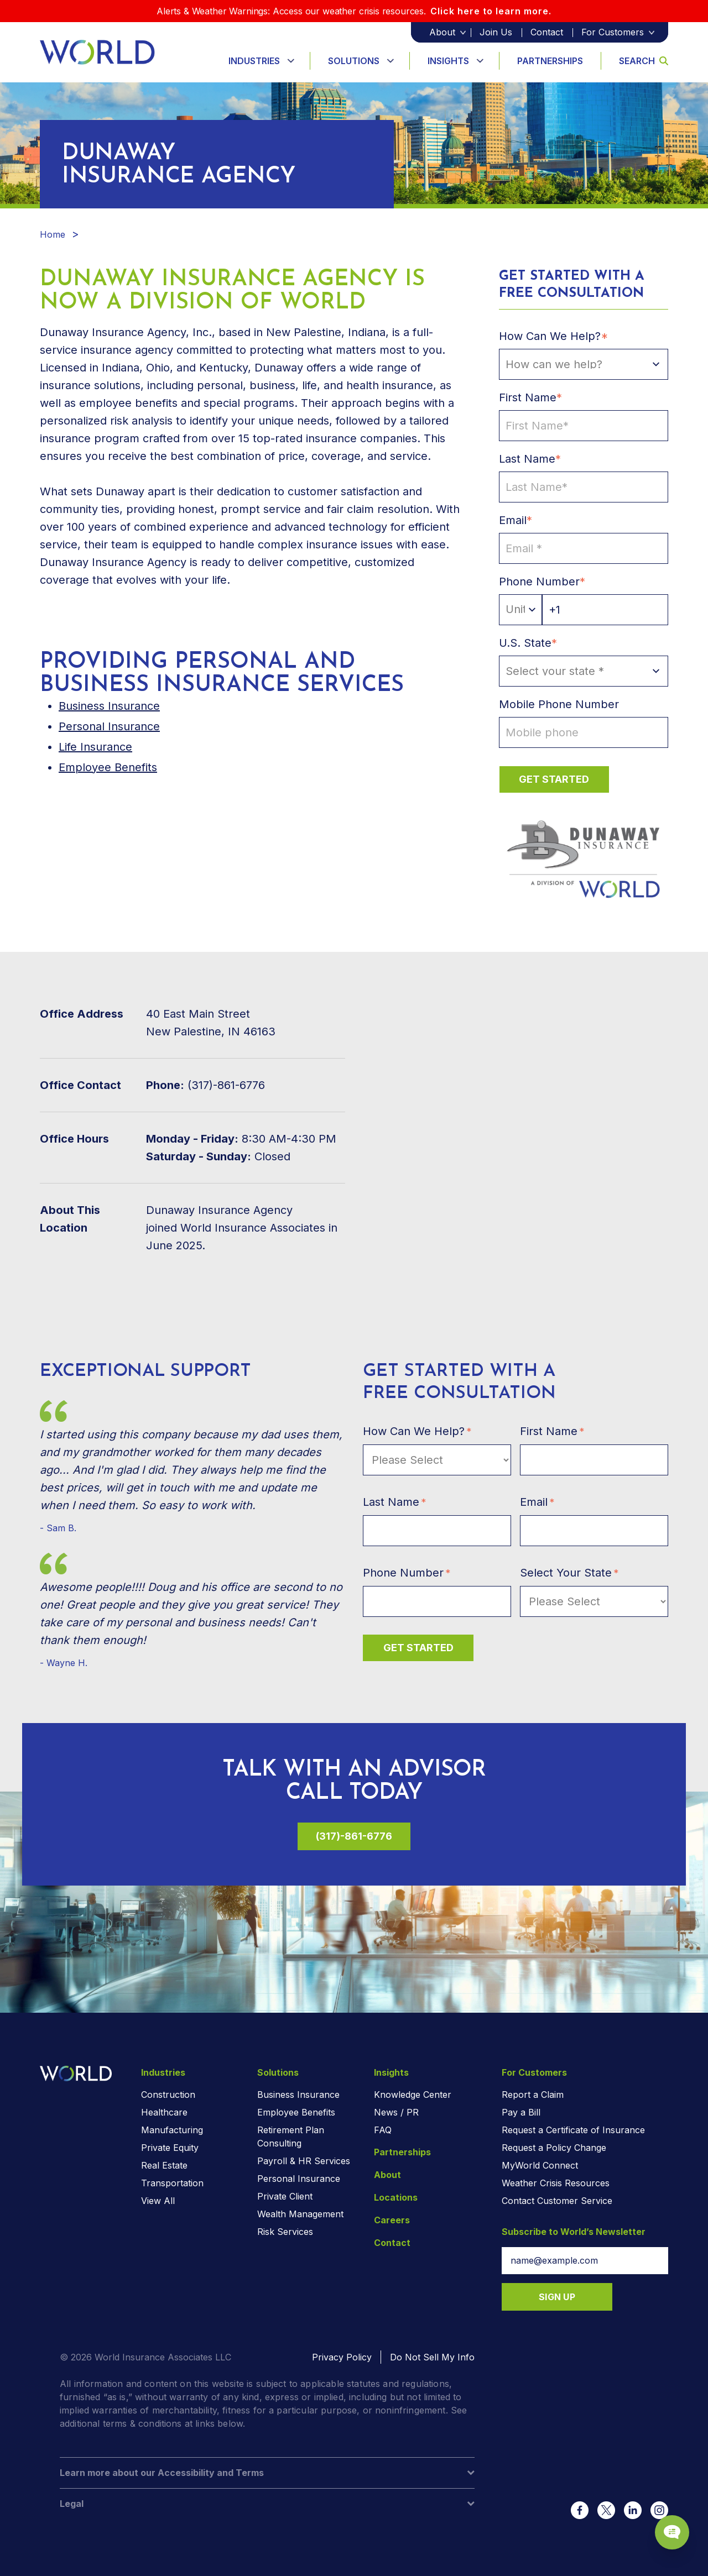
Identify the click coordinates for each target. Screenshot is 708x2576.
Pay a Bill (521, 2112)
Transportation (172, 2182)
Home (52, 234)
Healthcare (164, 2112)
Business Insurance (298, 2094)
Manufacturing (172, 2129)
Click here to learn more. (490, 11)
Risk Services (285, 2231)
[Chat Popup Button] (668, 2527)
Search (643, 60)
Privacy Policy (342, 2357)
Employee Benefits (108, 767)
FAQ (383, 2129)
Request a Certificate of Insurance (573, 2129)
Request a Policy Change (554, 2147)
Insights (448, 60)
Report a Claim (533, 2094)
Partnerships (550, 60)
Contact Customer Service (557, 2200)
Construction (168, 2094)
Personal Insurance (109, 726)
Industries (254, 60)
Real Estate (164, 2165)
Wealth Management (300, 2213)
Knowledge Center (412, 2094)
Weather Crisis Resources (556, 2182)
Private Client (285, 2196)
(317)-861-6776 (354, 1836)
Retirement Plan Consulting (290, 2136)
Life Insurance (95, 746)
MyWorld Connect (540, 2165)
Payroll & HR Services (303, 2160)
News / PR (396, 2112)
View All (158, 2200)
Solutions (353, 60)
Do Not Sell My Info (432, 2357)
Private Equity (170, 2147)
